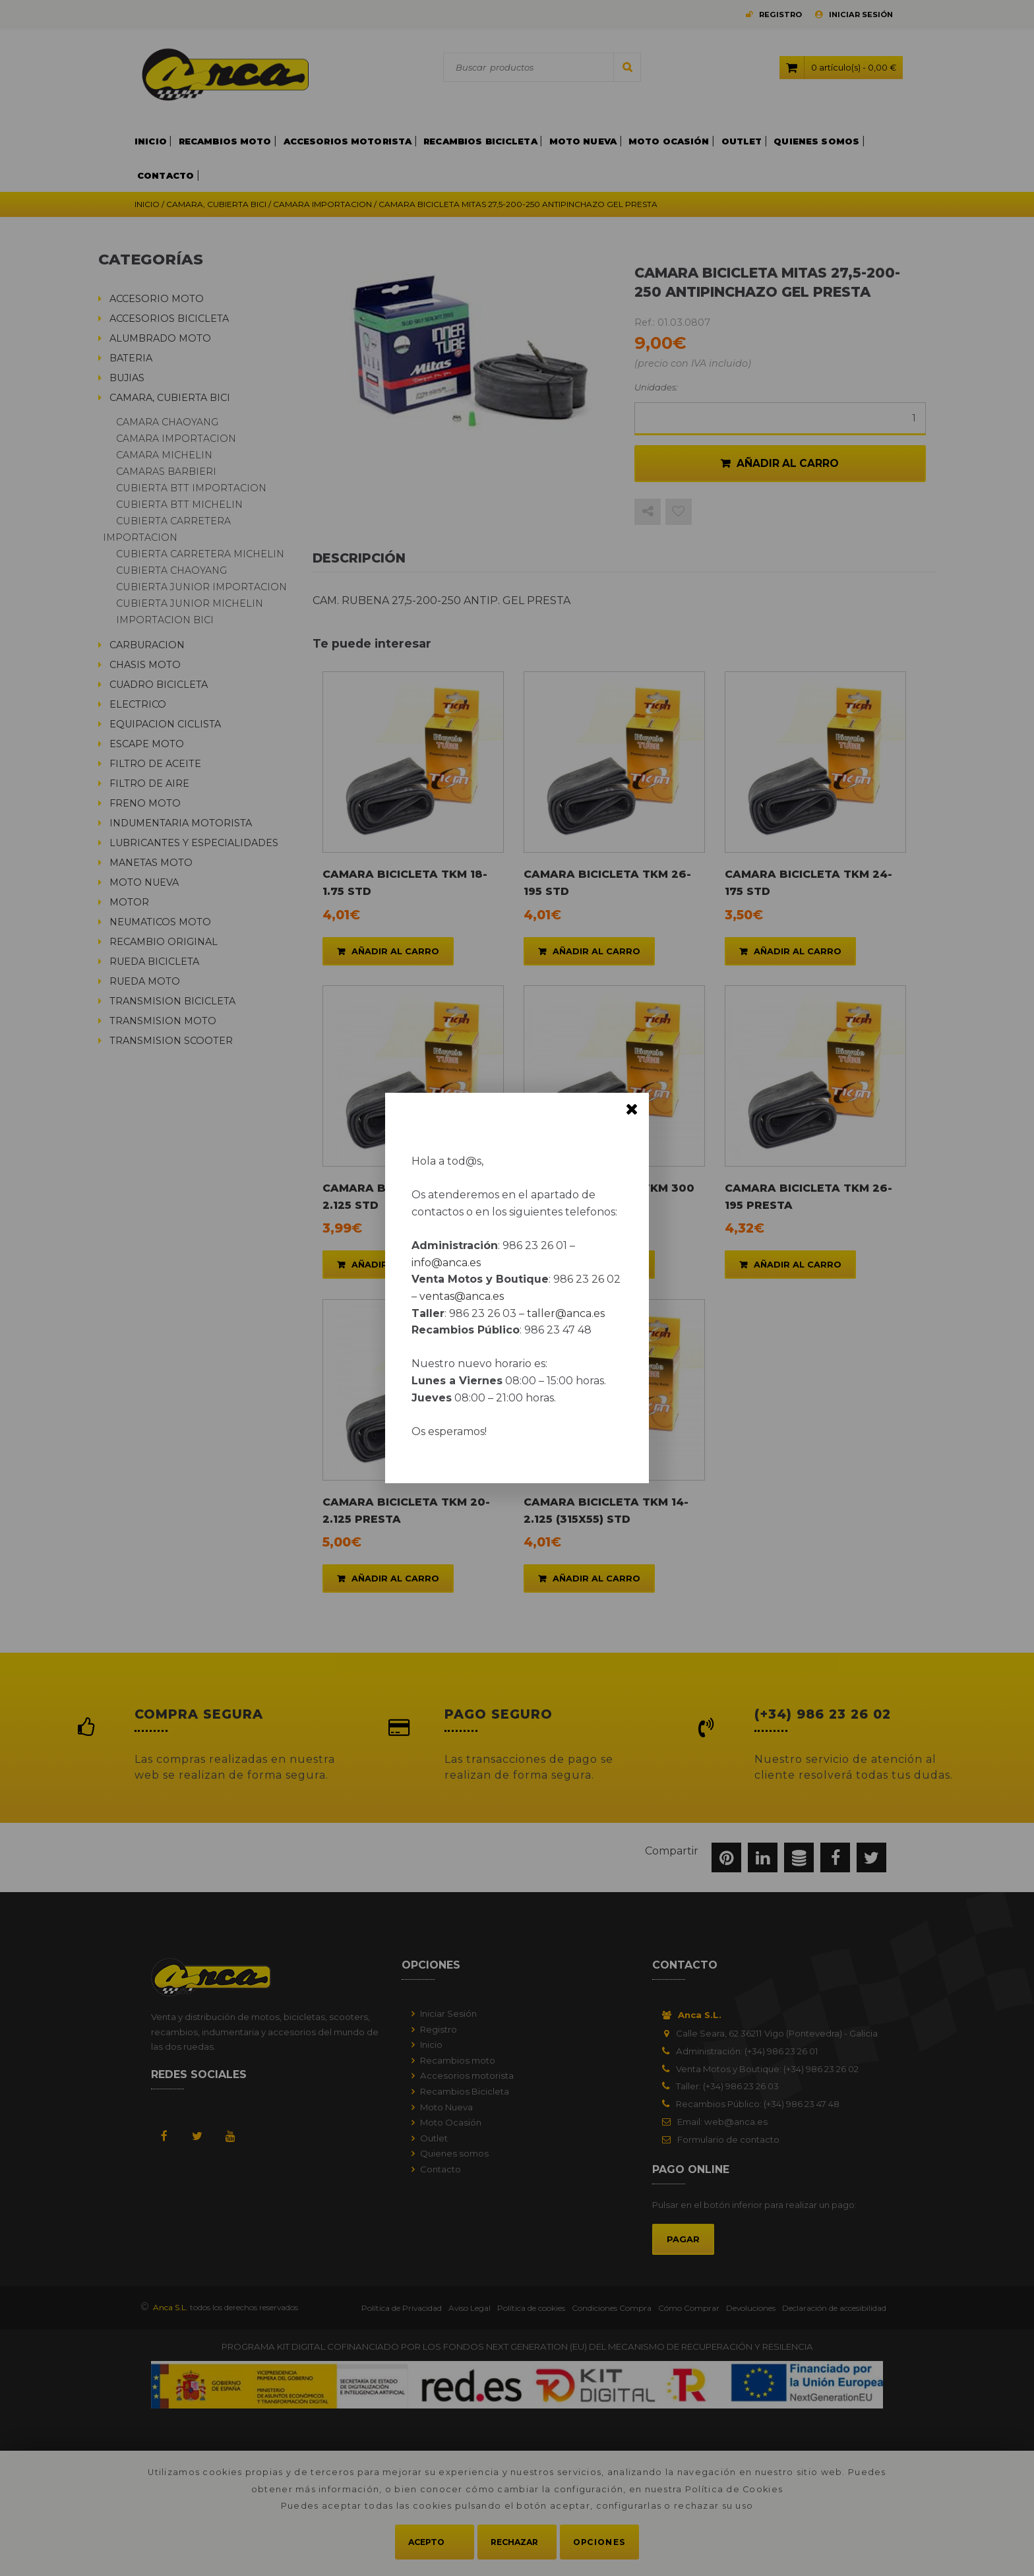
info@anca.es (446, 1262)
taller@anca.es (566, 1313)
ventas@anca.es (461, 1296)
